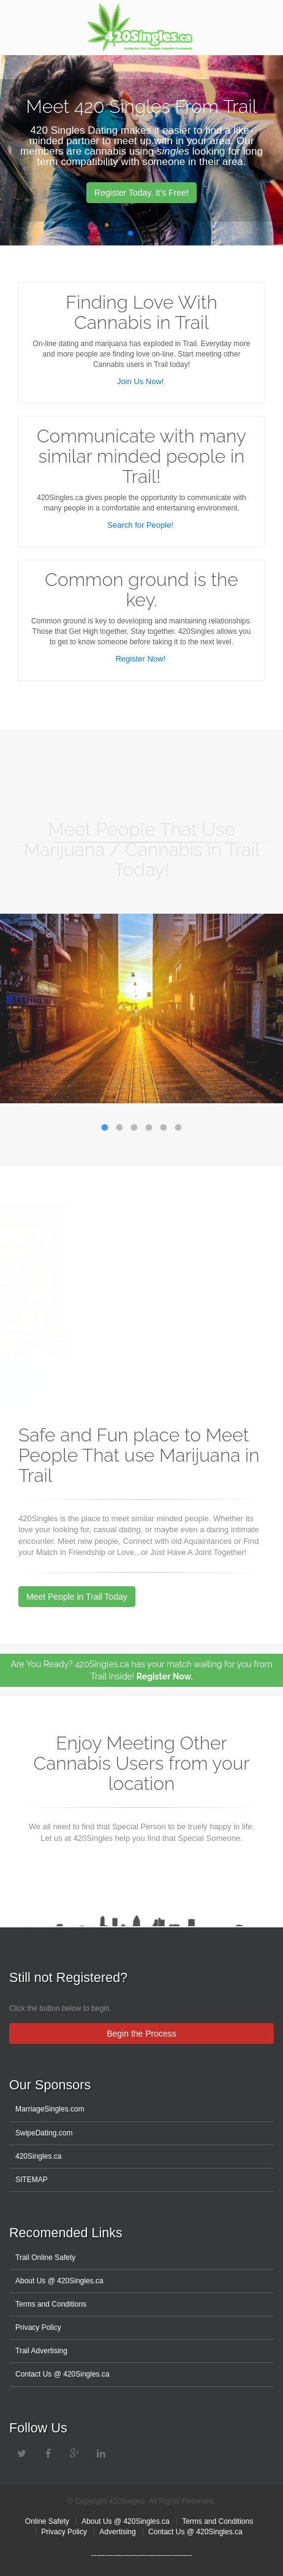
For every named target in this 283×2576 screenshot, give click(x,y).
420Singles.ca (38, 2156)
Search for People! (141, 525)
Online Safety (47, 2521)
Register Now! (141, 658)
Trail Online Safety (45, 2257)
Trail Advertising (41, 2351)
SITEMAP (31, 2179)
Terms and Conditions (50, 2304)
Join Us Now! (141, 381)
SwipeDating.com (43, 2133)
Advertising (117, 2532)
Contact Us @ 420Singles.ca (62, 2374)
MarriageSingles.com (50, 2109)
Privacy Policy (38, 2327)
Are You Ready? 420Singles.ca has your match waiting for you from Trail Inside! (141, 1670)
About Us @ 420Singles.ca (59, 2281)
